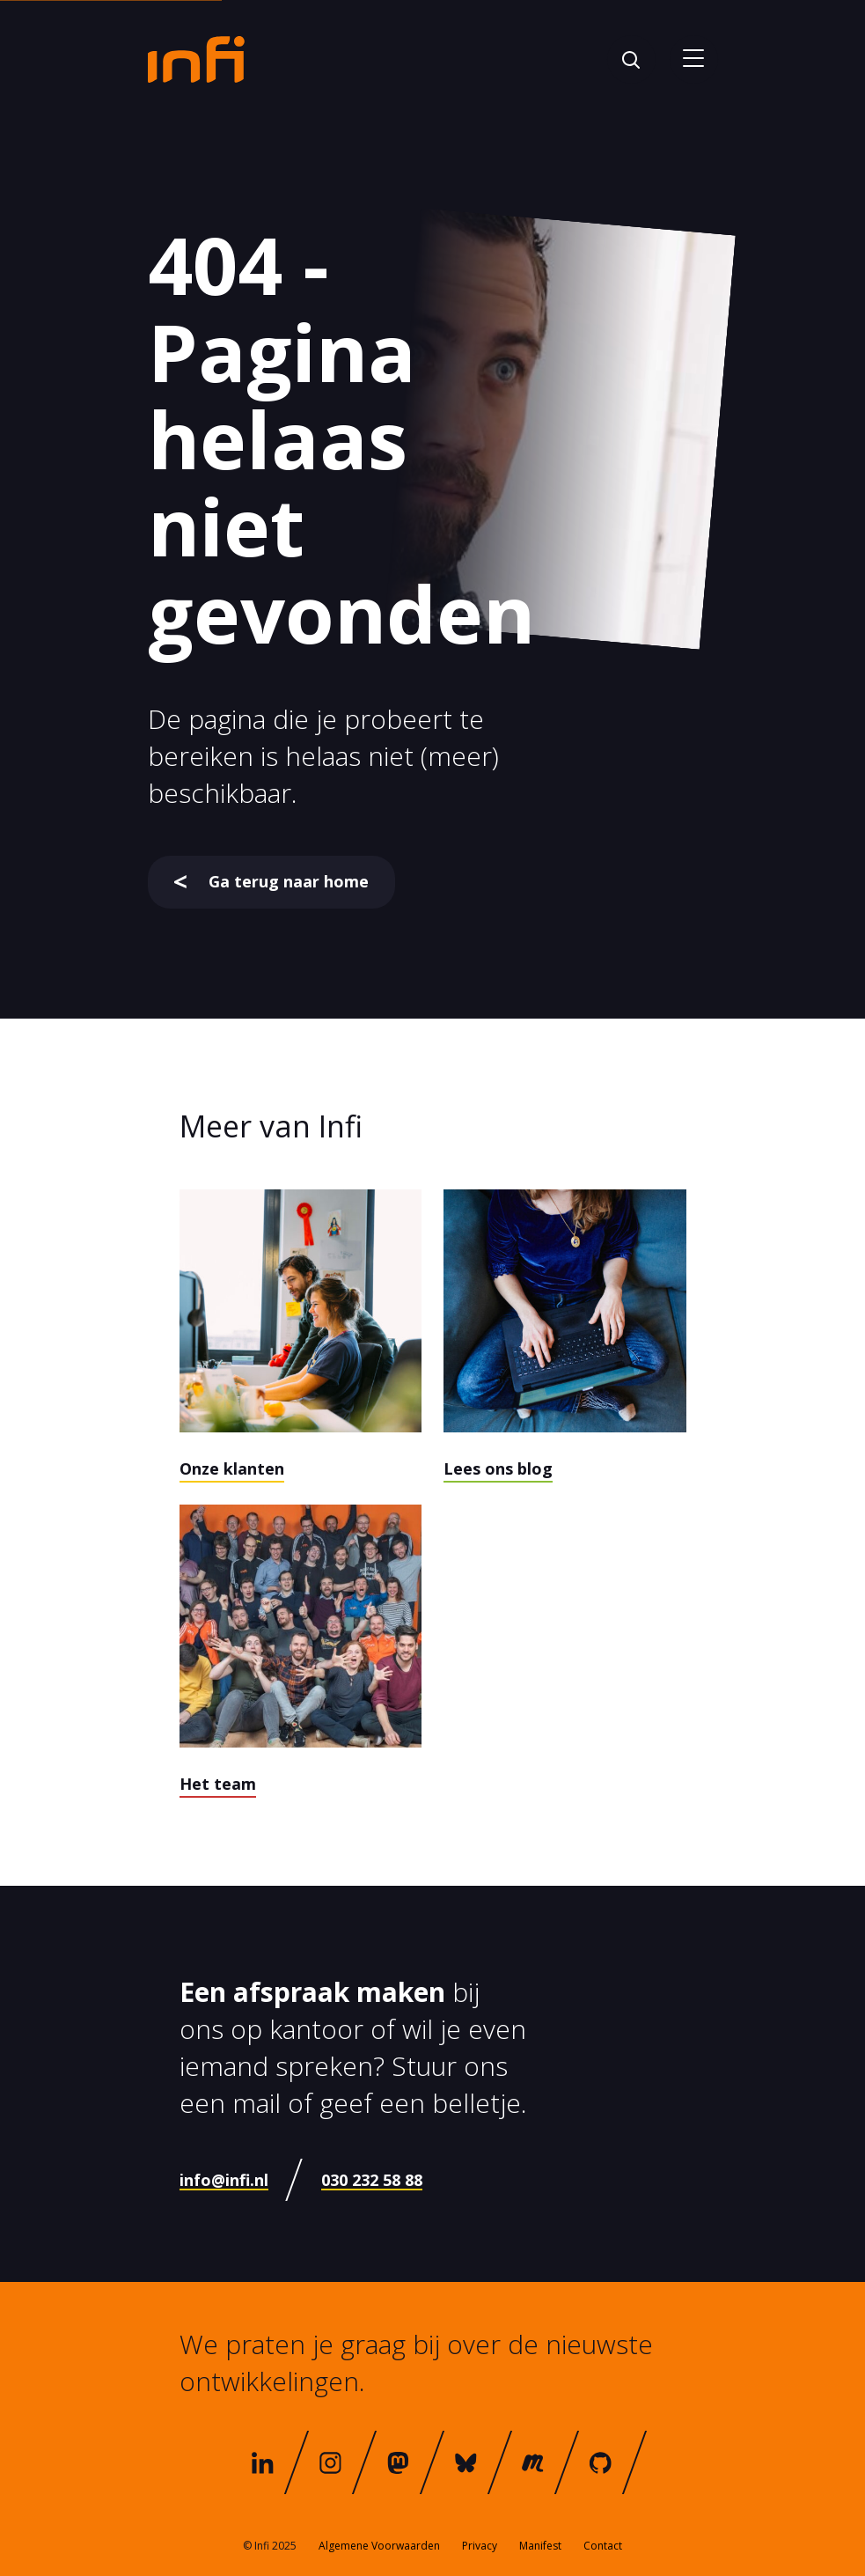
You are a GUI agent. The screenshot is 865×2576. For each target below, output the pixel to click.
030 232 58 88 (371, 2179)
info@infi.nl (224, 2179)
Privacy (479, 2545)
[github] (600, 2462)
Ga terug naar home (271, 881)
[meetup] (532, 2462)
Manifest (540, 2545)
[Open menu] (694, 59)
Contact (602, 2545)
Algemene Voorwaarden (379, 2545)
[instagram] (330, 2462)
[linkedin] (262, 2462)
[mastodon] (398, 2462)
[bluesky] (465, 2462)
